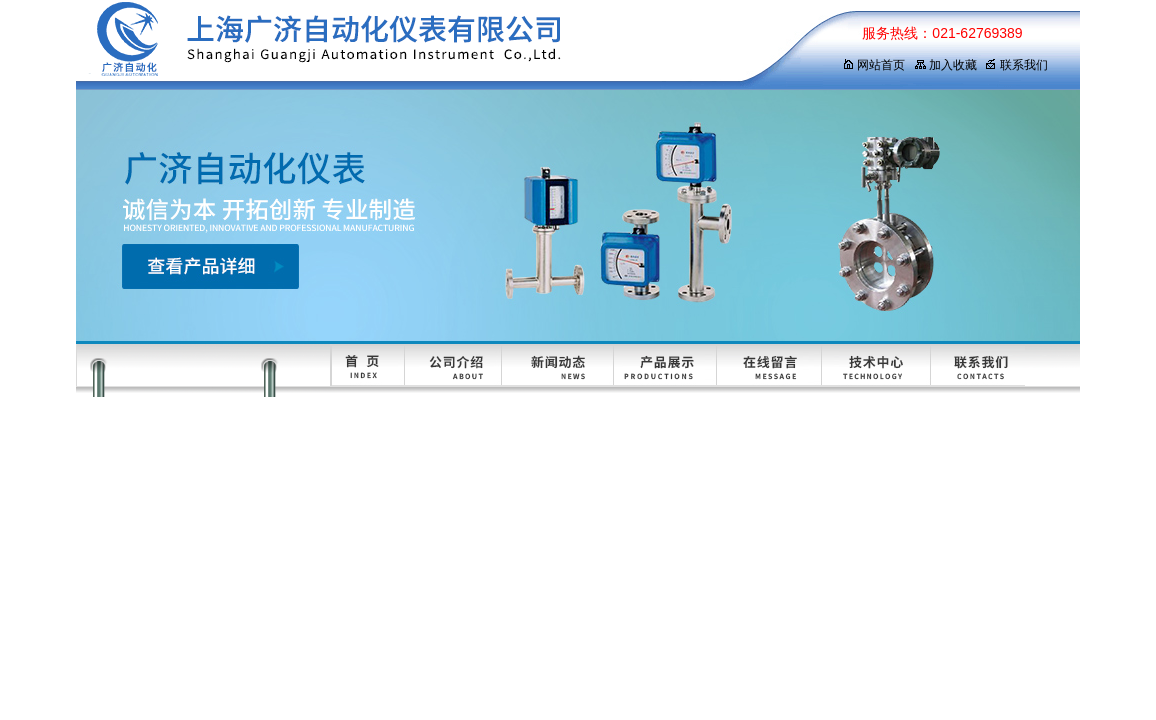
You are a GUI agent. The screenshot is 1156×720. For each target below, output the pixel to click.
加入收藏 (945, 65)
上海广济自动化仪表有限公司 (441, 45)
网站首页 (873, 65)
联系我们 (1016, 65)
